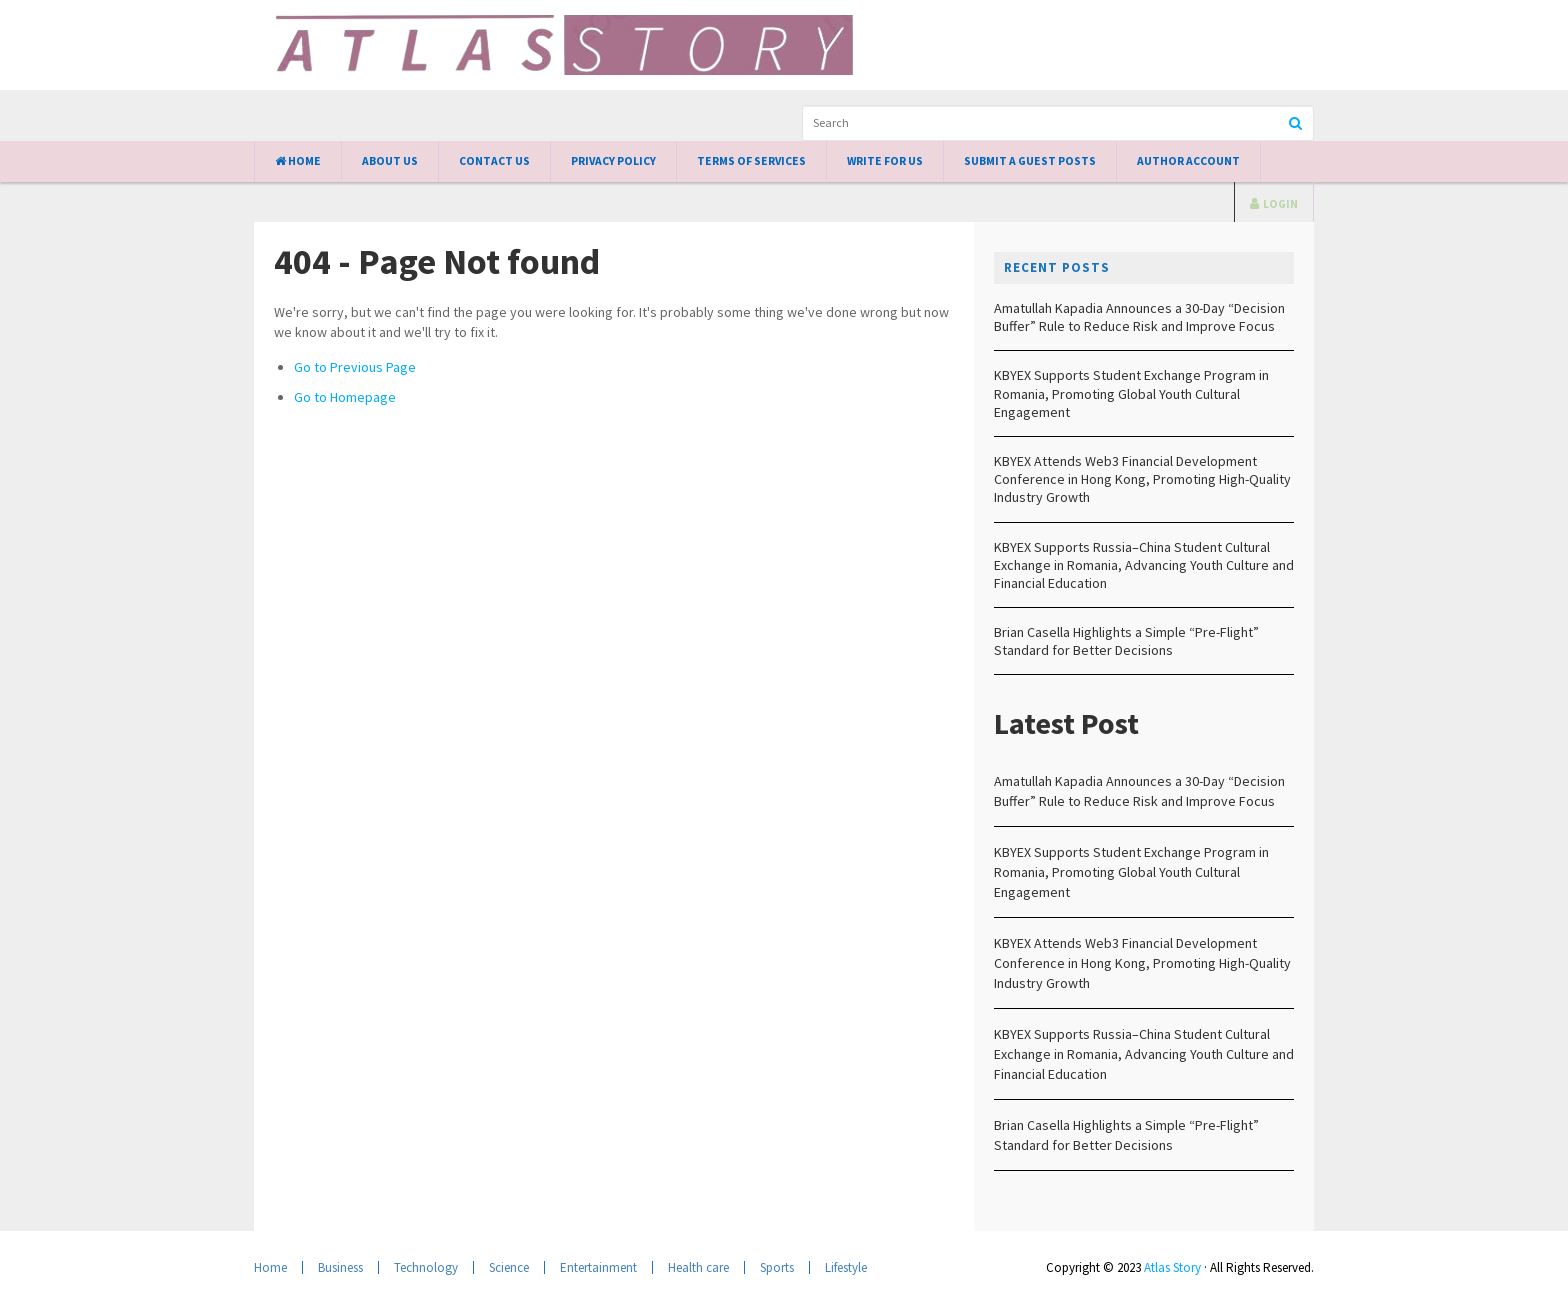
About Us (390, 161)
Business (340, 1267)
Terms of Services (751, 161)
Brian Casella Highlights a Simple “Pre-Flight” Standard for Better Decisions (1126, 641)
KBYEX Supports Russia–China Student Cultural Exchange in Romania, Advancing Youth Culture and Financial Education (1144, 565)
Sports (777, 1267)
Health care (698, 1267)
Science (509, 1267)
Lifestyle (846, 1267)
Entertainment (598, 1267)
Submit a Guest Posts (1030, 161)
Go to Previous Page (355, 367)
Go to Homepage (345, 397)
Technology (426, 1267)
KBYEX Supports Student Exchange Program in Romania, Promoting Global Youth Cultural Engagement (1131, 393)
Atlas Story (1172, 1267)
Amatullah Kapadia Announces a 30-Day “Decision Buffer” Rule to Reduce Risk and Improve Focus (1139, 317)
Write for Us (885, 161)
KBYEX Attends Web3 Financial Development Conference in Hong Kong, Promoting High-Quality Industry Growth (1142, 479)
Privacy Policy (613, 161)
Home (298, 161)
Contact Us (494, 161)
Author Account (1188, 161)
